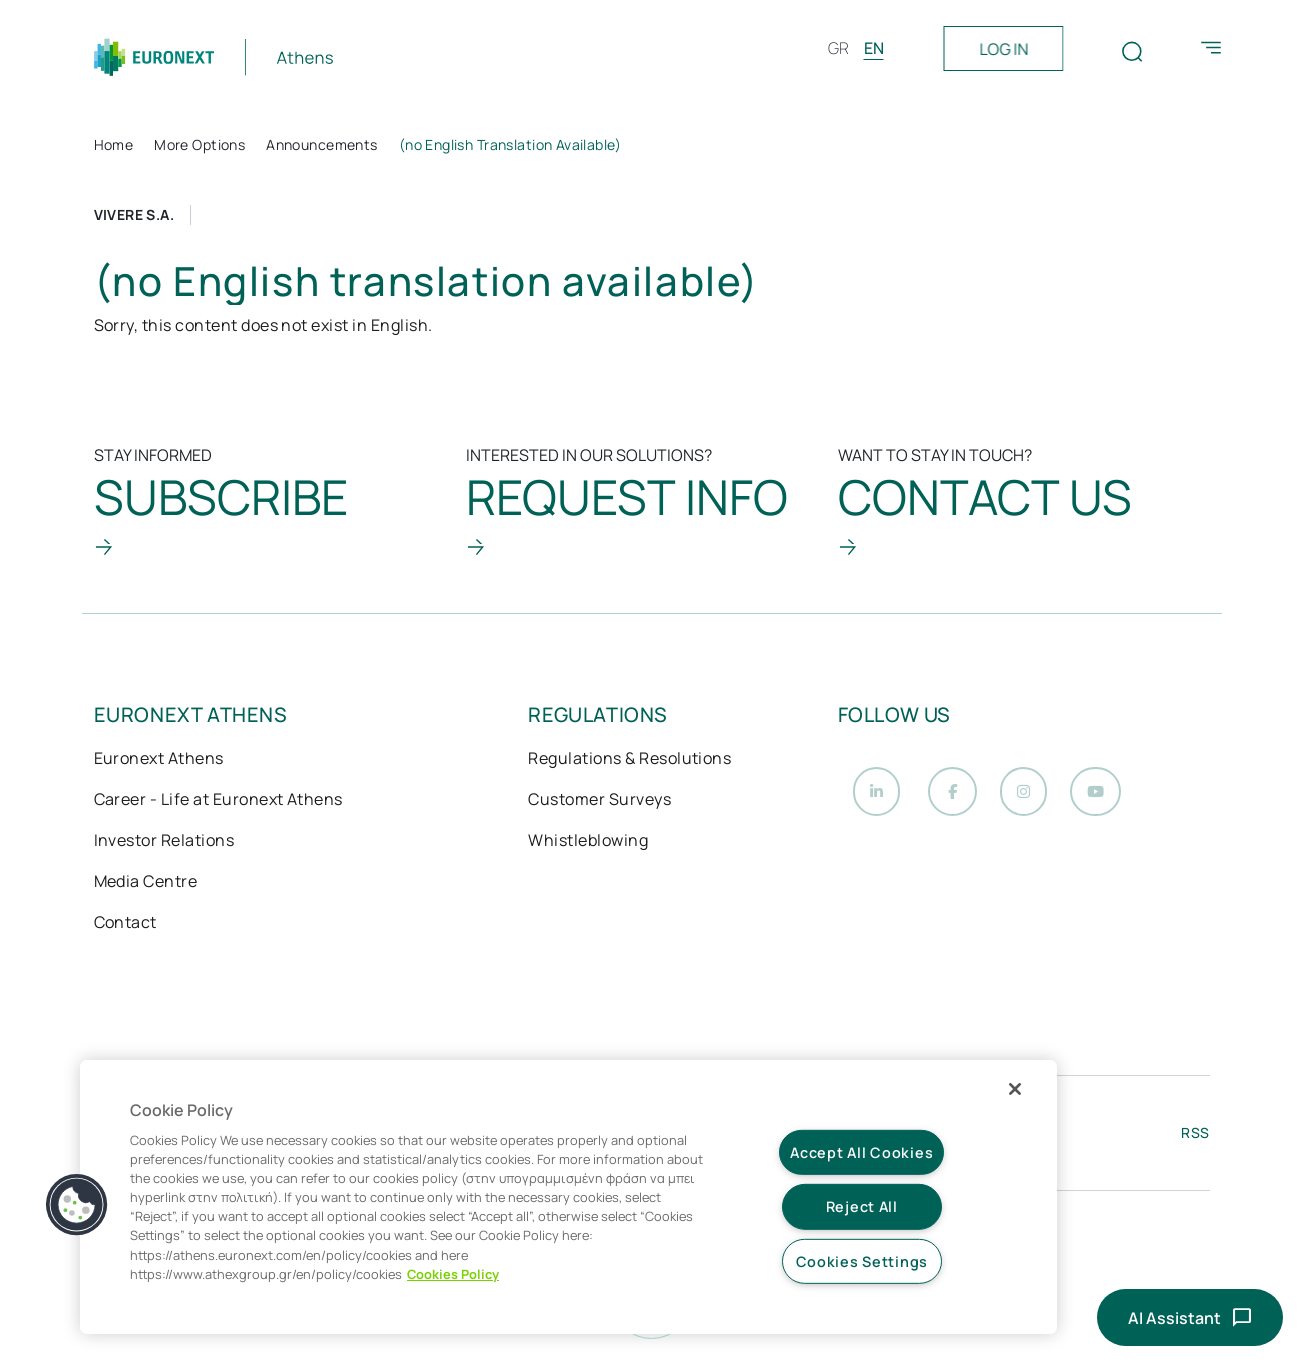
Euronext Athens (159, 760)
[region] (568, 1197)
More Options (199, 144)
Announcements (321, 144)
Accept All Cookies (861, 1152)
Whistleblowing (588, 842)
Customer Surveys (599, 801)
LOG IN (1003, 49)
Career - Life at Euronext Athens (218, 801)
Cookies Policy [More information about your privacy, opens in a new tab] (453, 1274)
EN (874, 48)
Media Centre (146, 883)
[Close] (1015, 1089)
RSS (1195, 1138)
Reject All (862, 1206)
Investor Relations (164, 842)
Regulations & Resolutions (629, 760)
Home (114, 144)
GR (838, 48)
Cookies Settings (862, 1261)
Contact (125, 924)
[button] (77, 1205)
